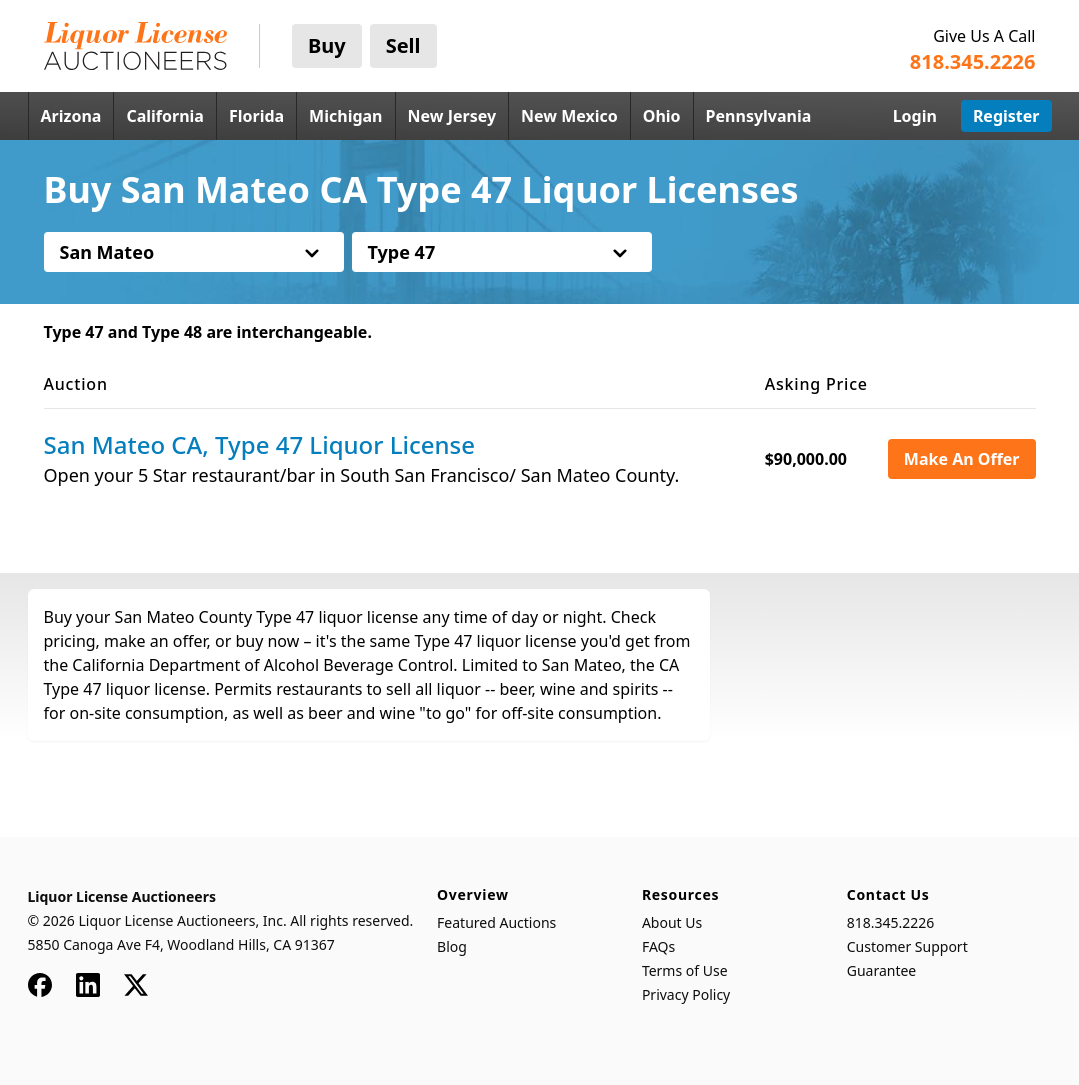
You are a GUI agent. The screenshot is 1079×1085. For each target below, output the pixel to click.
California (165, 116)
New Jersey (452, 116)
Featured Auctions (496, 922)
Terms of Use (685, 970)
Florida (256, 116)
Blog (452, 946)
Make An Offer (962, 459)
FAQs (658, 946)
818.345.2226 (891, 922)
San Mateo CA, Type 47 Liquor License (260, 445)
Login (915, 116)
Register (1006, 116)
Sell (403, 45)
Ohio (662, 116)
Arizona (71, 116)
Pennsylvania (759, 116)
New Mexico (569, 116)
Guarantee (882, 970)
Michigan (345, 116)
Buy (327, 45)
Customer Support (907, 946)
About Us (672, 922)
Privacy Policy (686, 994)
